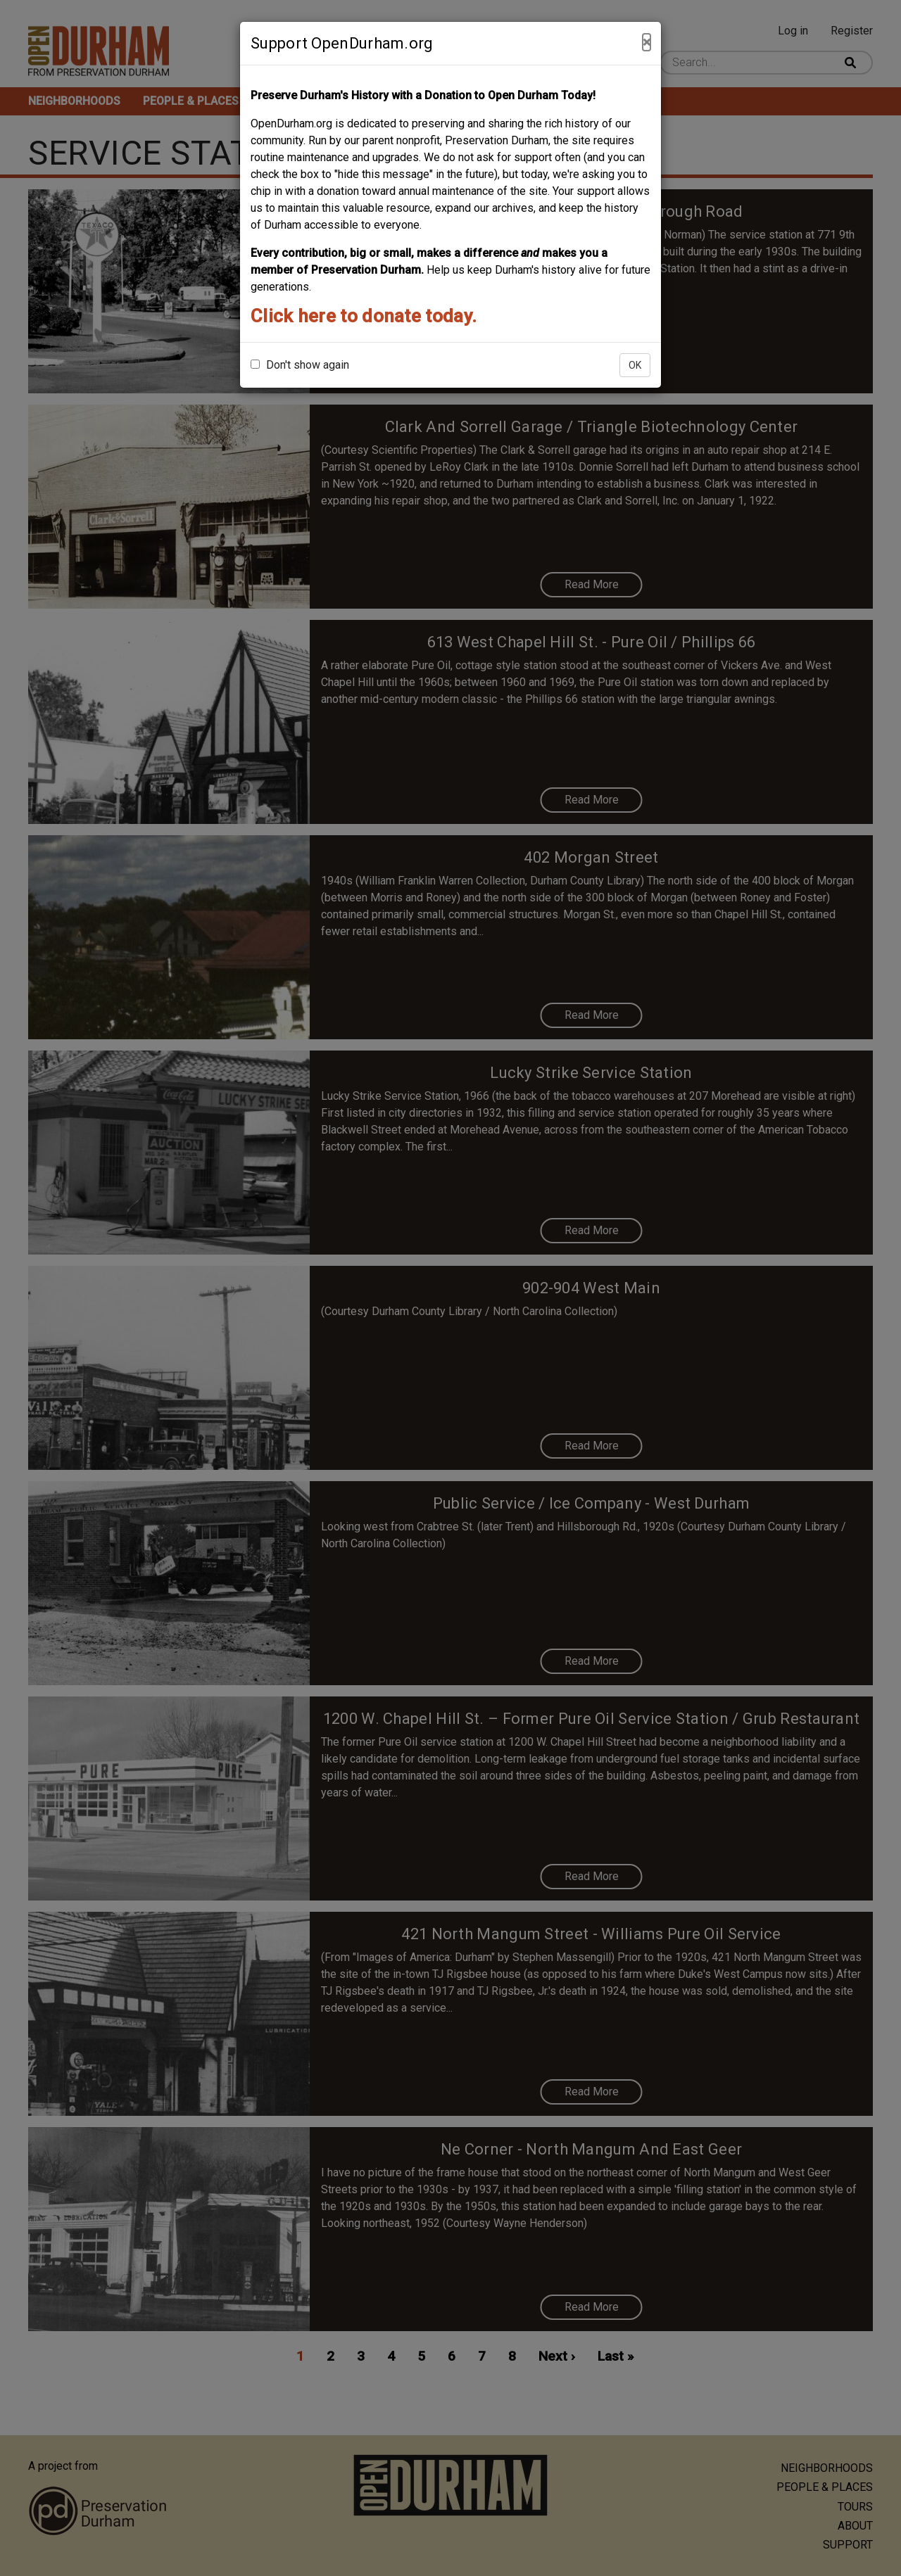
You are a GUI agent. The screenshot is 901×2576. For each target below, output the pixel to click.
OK (635, 365)
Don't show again (300, 365)
